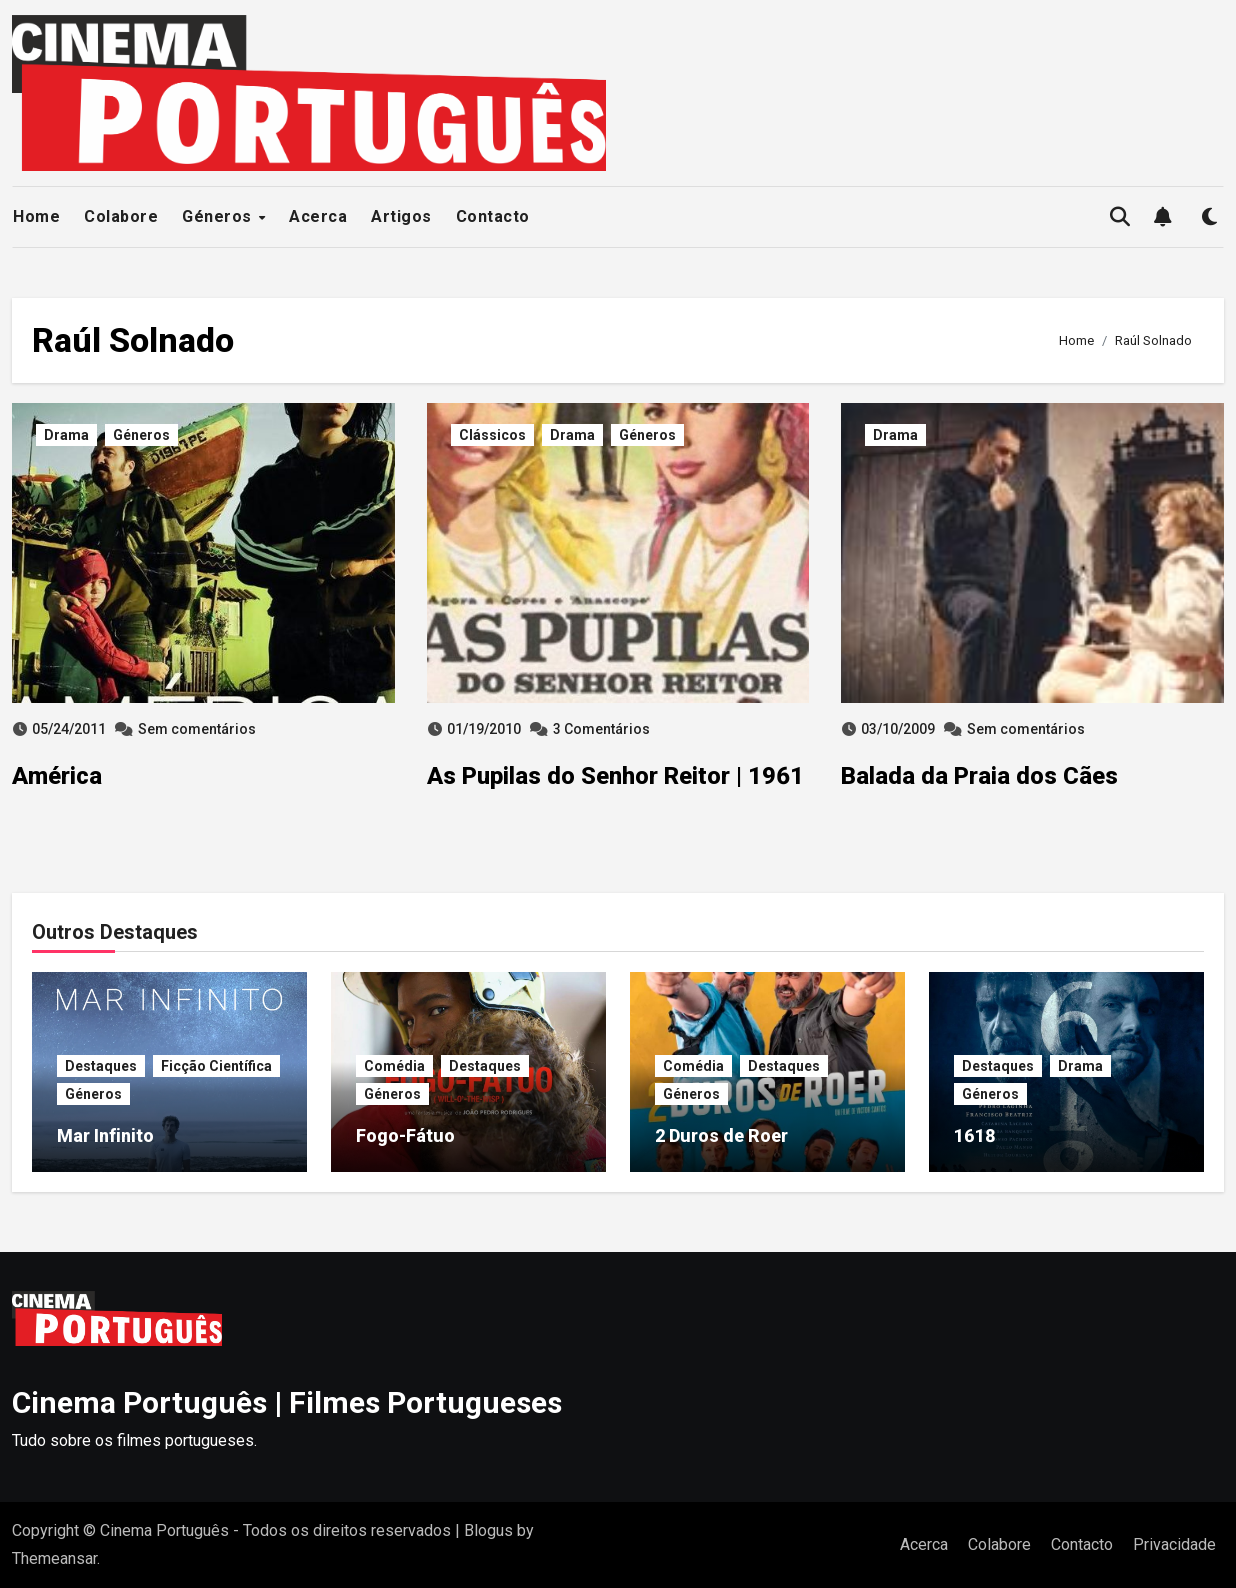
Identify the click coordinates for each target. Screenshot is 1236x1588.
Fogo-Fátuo (405, 1135)
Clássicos (492, 435)
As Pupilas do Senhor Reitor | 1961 (615, 776)
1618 (975, 1135)
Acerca (318, 216)
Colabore (121, 216)
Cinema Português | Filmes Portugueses (287, 1402)
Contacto (493, 216)
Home (36, 216)
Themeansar (54, 1558)
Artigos (401, 216)
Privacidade (1174, 1544)
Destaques (101, 1066)
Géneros (219, 216)
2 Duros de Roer (721, 1135)
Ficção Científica (216, 1066)
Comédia (394, 1066)
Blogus (488, 1530)
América (57, 776)
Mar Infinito (105, 1135)
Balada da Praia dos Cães (979, 776)
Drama (66, 435)
